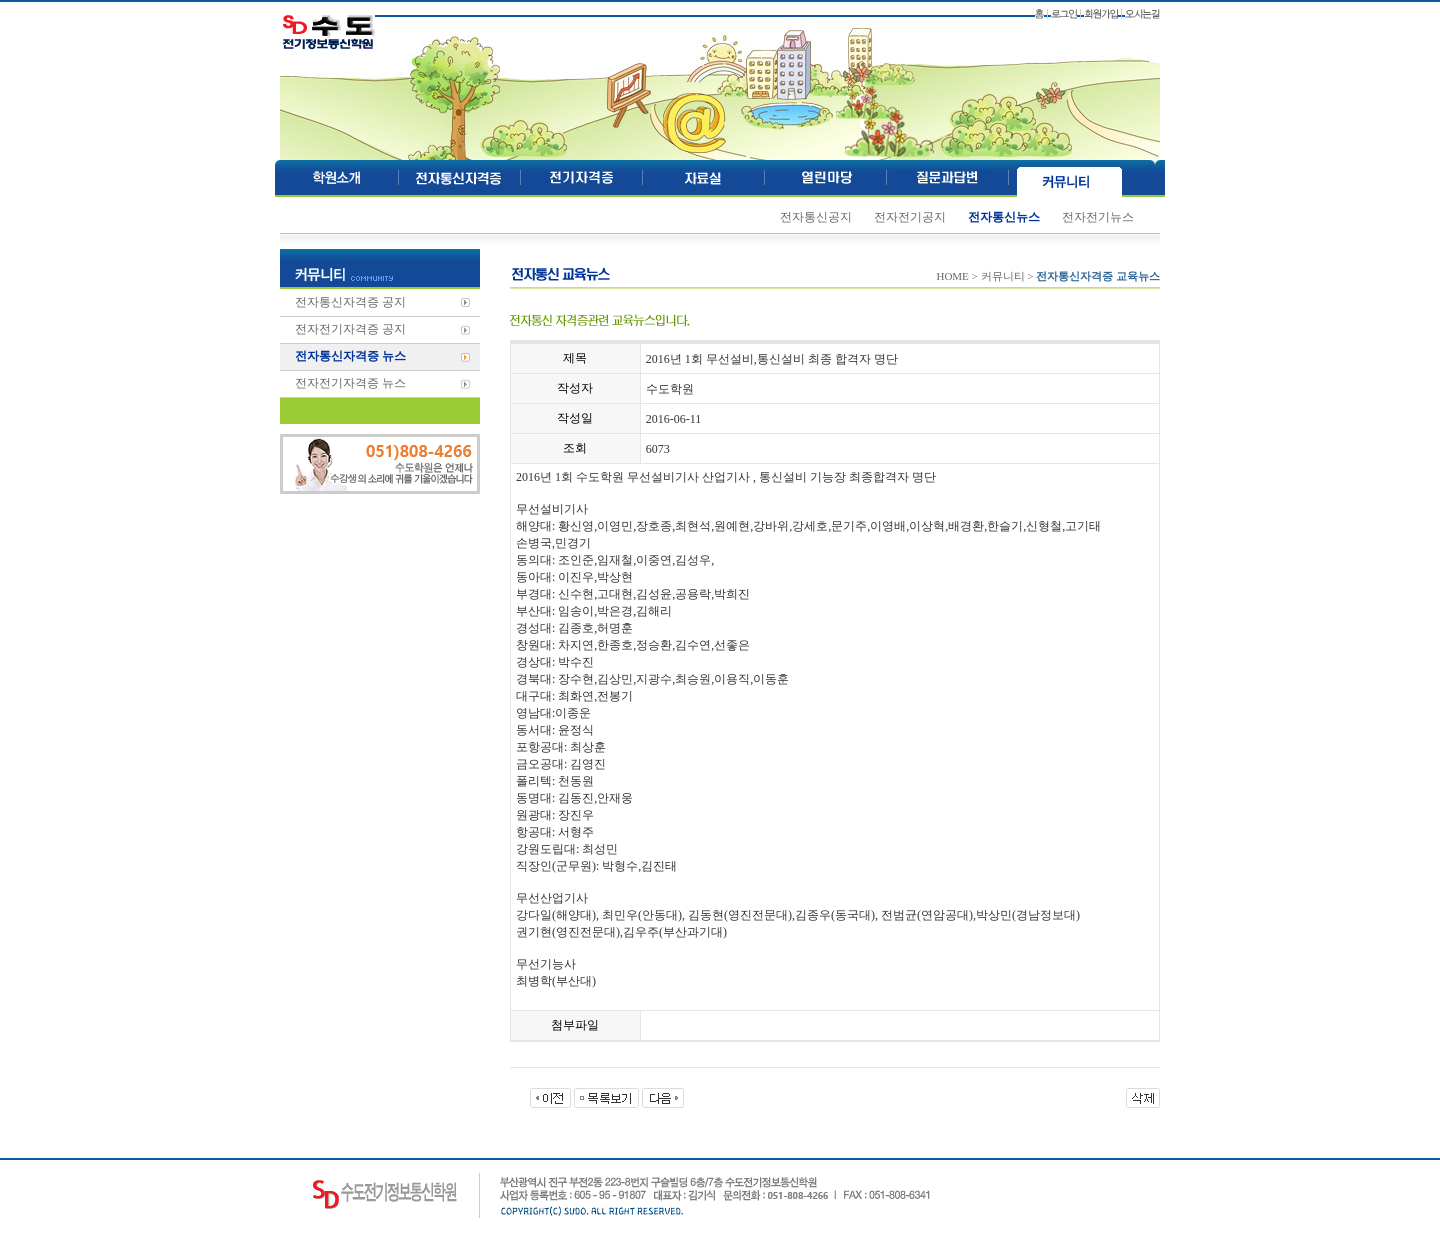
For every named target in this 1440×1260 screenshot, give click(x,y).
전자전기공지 (910, 217)
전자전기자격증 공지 (350, 329)
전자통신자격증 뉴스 (350, 356)
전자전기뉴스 (1098, 217)
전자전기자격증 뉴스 (350, 383)
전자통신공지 (816, 217)
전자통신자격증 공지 (350, 302)
